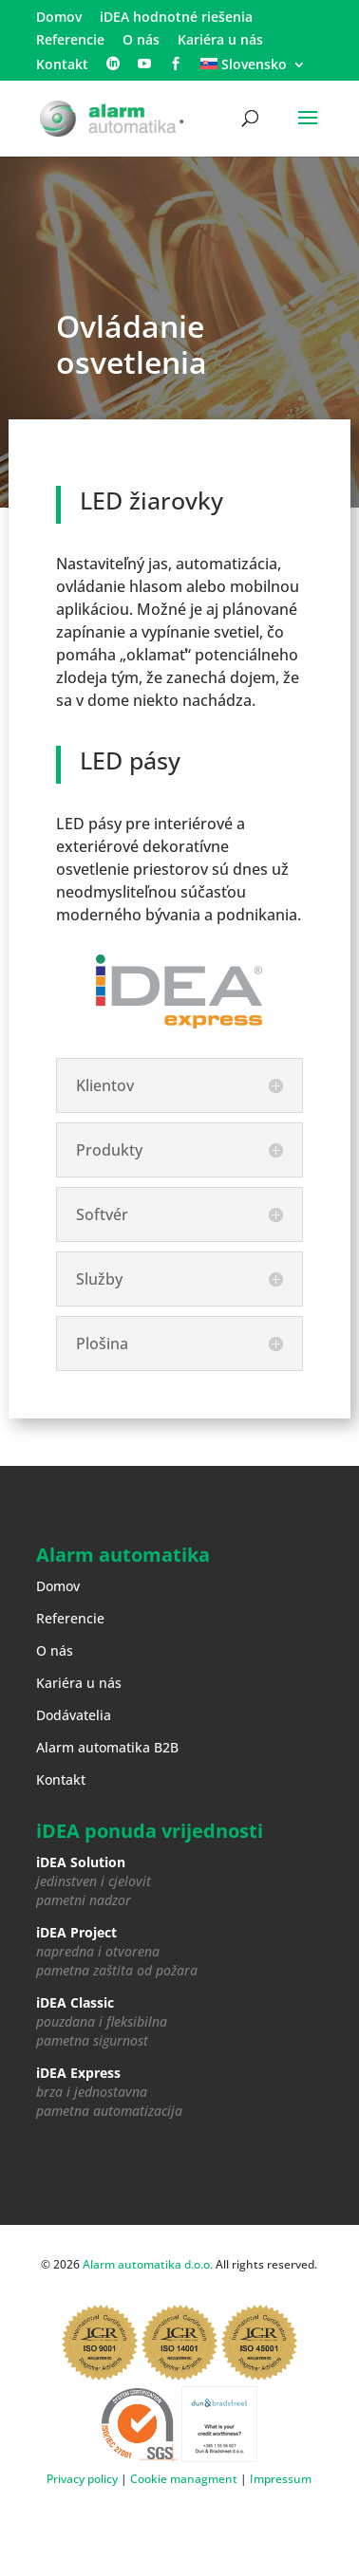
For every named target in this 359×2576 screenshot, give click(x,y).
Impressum (281, 2479)
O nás (141, 40)
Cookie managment (183, 2479)
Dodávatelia (73, 1715)
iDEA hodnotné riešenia (176, 18)
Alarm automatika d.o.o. (148, 2264)
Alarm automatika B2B (107, 1747)
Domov (59, 18)
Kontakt (62, 65)
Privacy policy (82, 2479)
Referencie (70, 40)
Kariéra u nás (220, 40)
